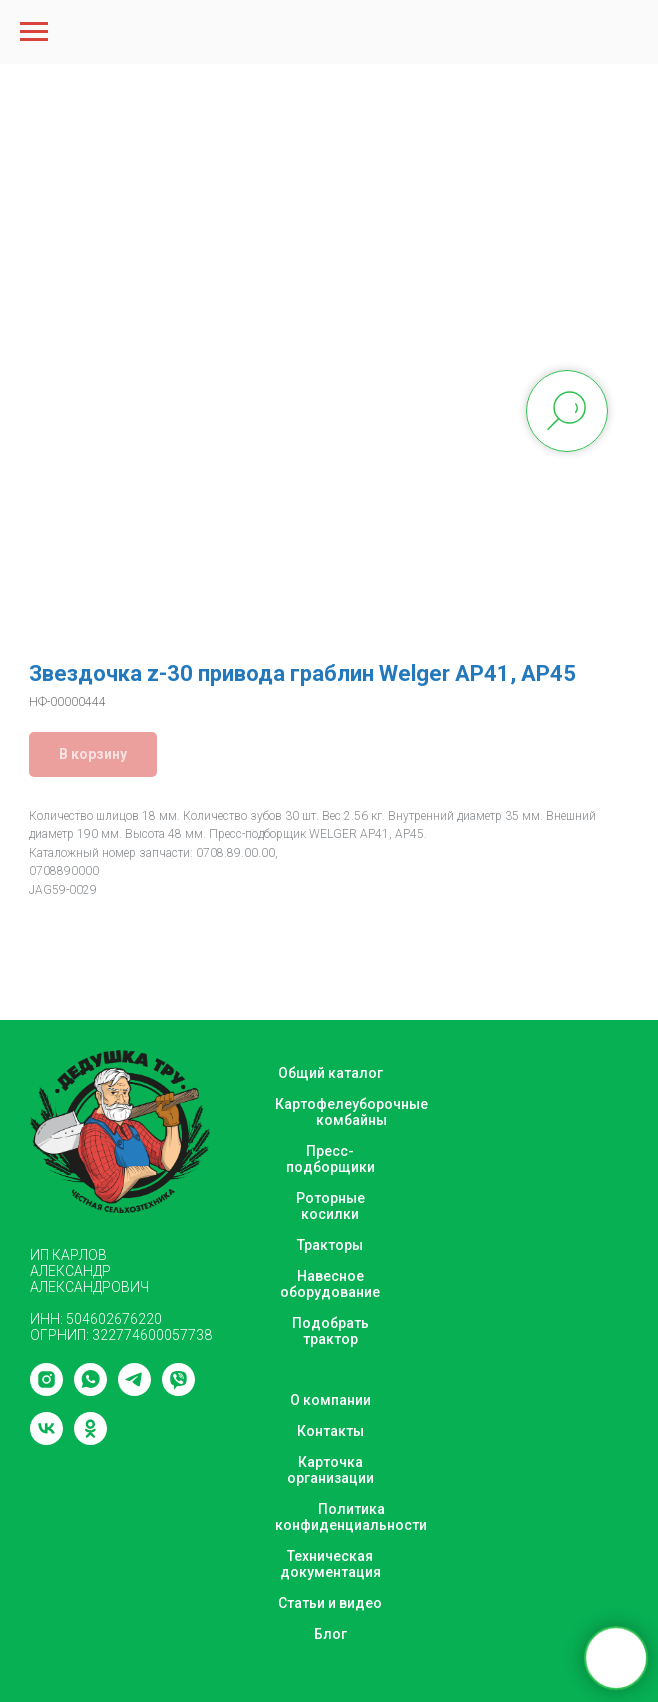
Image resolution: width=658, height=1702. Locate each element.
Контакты (330, 1431)
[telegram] (134, 1390)
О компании (330, 1400)
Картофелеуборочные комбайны (351, 1112)
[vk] (46, 1439)
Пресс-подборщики (330, 1159)
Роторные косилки (330, 1206)
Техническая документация (330, 1564)
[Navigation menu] (34, 32)
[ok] (90, 1439)
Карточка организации (330, 1470)
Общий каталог (330, 1073)
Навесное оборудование (330, 1284)
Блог (330, 1634)
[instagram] (46, 1390)
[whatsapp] (90, 1390)
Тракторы (330, 1245)
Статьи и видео (330, 1603)
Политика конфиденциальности (351, 1517)
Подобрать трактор (330, 1331)
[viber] (178, 1390)
